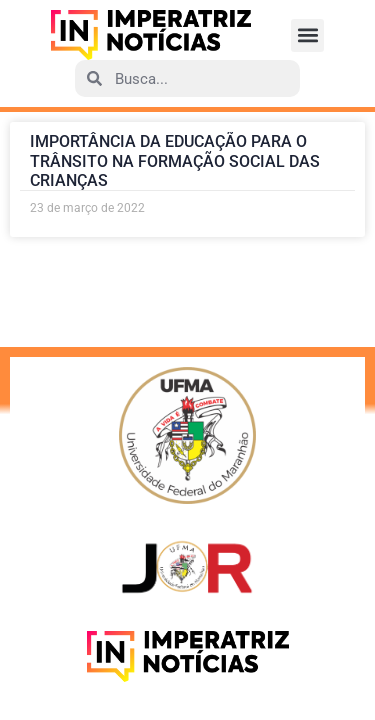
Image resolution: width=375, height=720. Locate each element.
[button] (307, 35)
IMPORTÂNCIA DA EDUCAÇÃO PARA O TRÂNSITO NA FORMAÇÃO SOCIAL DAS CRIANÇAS (175, 160)
